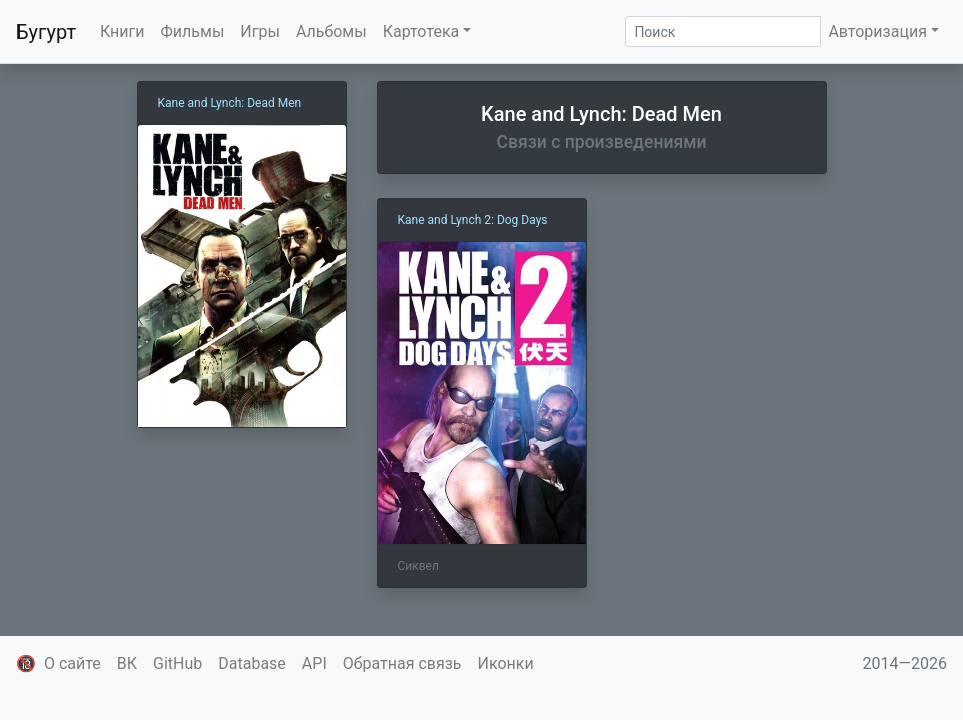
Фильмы (193, 31)
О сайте (72, 663)
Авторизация (877, 31)
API (314, 663)
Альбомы (331, 31)
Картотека (421, 31)
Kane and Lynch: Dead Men (230, 103)
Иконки (506, 663)
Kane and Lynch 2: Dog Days (473, 220)
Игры (260, 31)
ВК (127, 663)
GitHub (177, 663)
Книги (122, 31)
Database (252, 663)
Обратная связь (402, 663)
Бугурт (46, 32)
